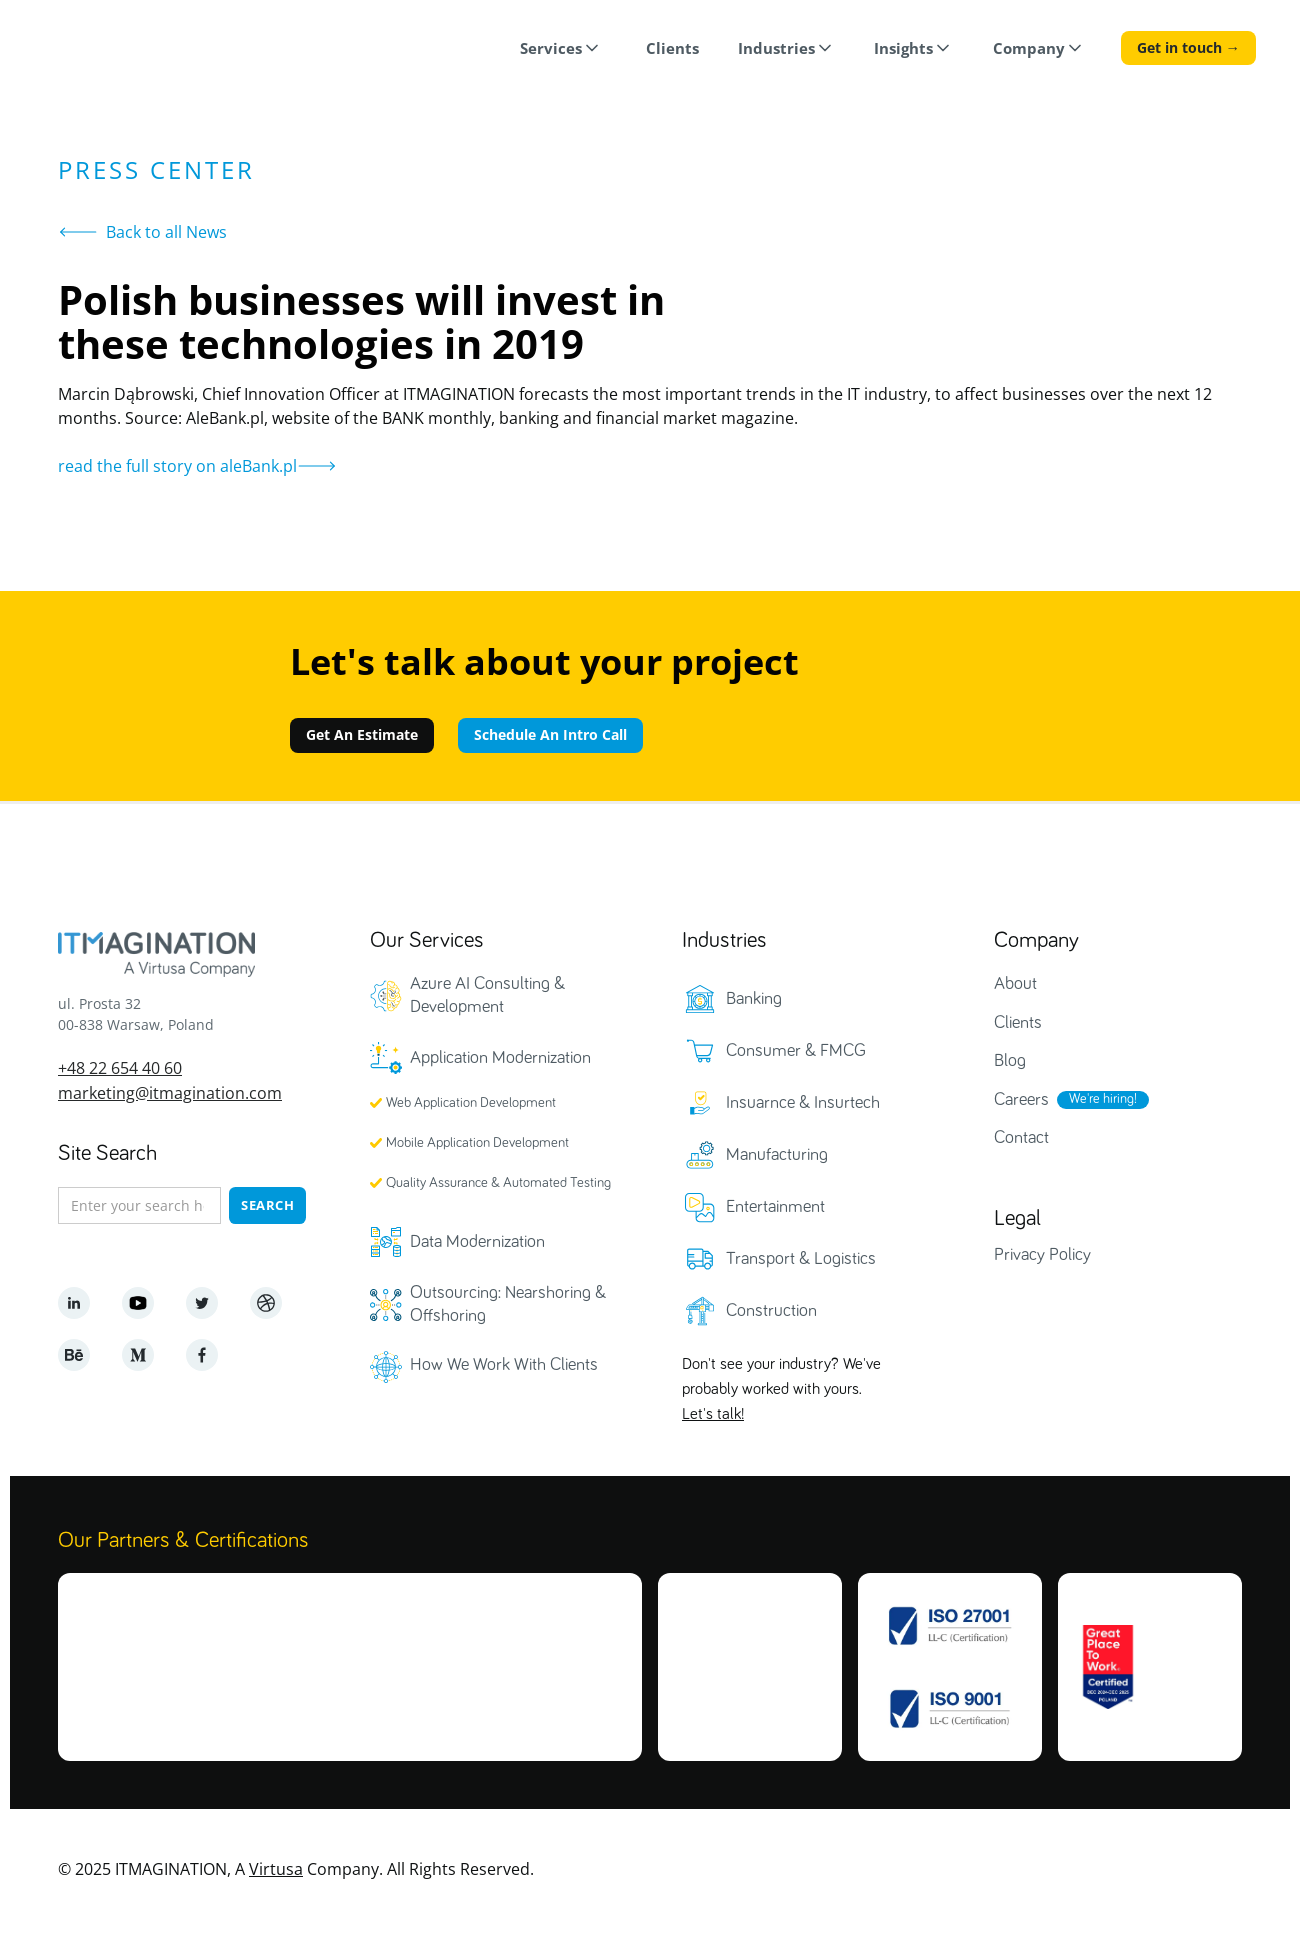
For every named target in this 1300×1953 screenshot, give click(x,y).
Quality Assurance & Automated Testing (498, 1183)
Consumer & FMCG (796, 1051)
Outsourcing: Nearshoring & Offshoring (508, 1304)
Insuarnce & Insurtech (803, 1103)
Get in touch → (1188, 47)
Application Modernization (500, 1058)
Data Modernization (477, 1242)
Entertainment (775, 1207)
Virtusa (276, 1868)
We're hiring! (1103, 1099)
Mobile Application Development (477, 1143)
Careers (1021, 1100)
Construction (771, 1311)
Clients (1018, 1023)
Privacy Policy (1042, 1255)
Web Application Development (471, 1103)
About (1015, 984)
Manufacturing (777, 1155)
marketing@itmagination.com (170, 1092)
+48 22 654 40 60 (120, 1067)
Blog (1010, 1061)
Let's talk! (713, 1414)
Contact (1021, 1138)
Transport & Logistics (801, 1259)
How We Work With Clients (504, 1365)
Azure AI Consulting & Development (487, 995)
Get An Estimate (362, 734)
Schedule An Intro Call (550, 734)
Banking (754, 999)
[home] (119, 50)
